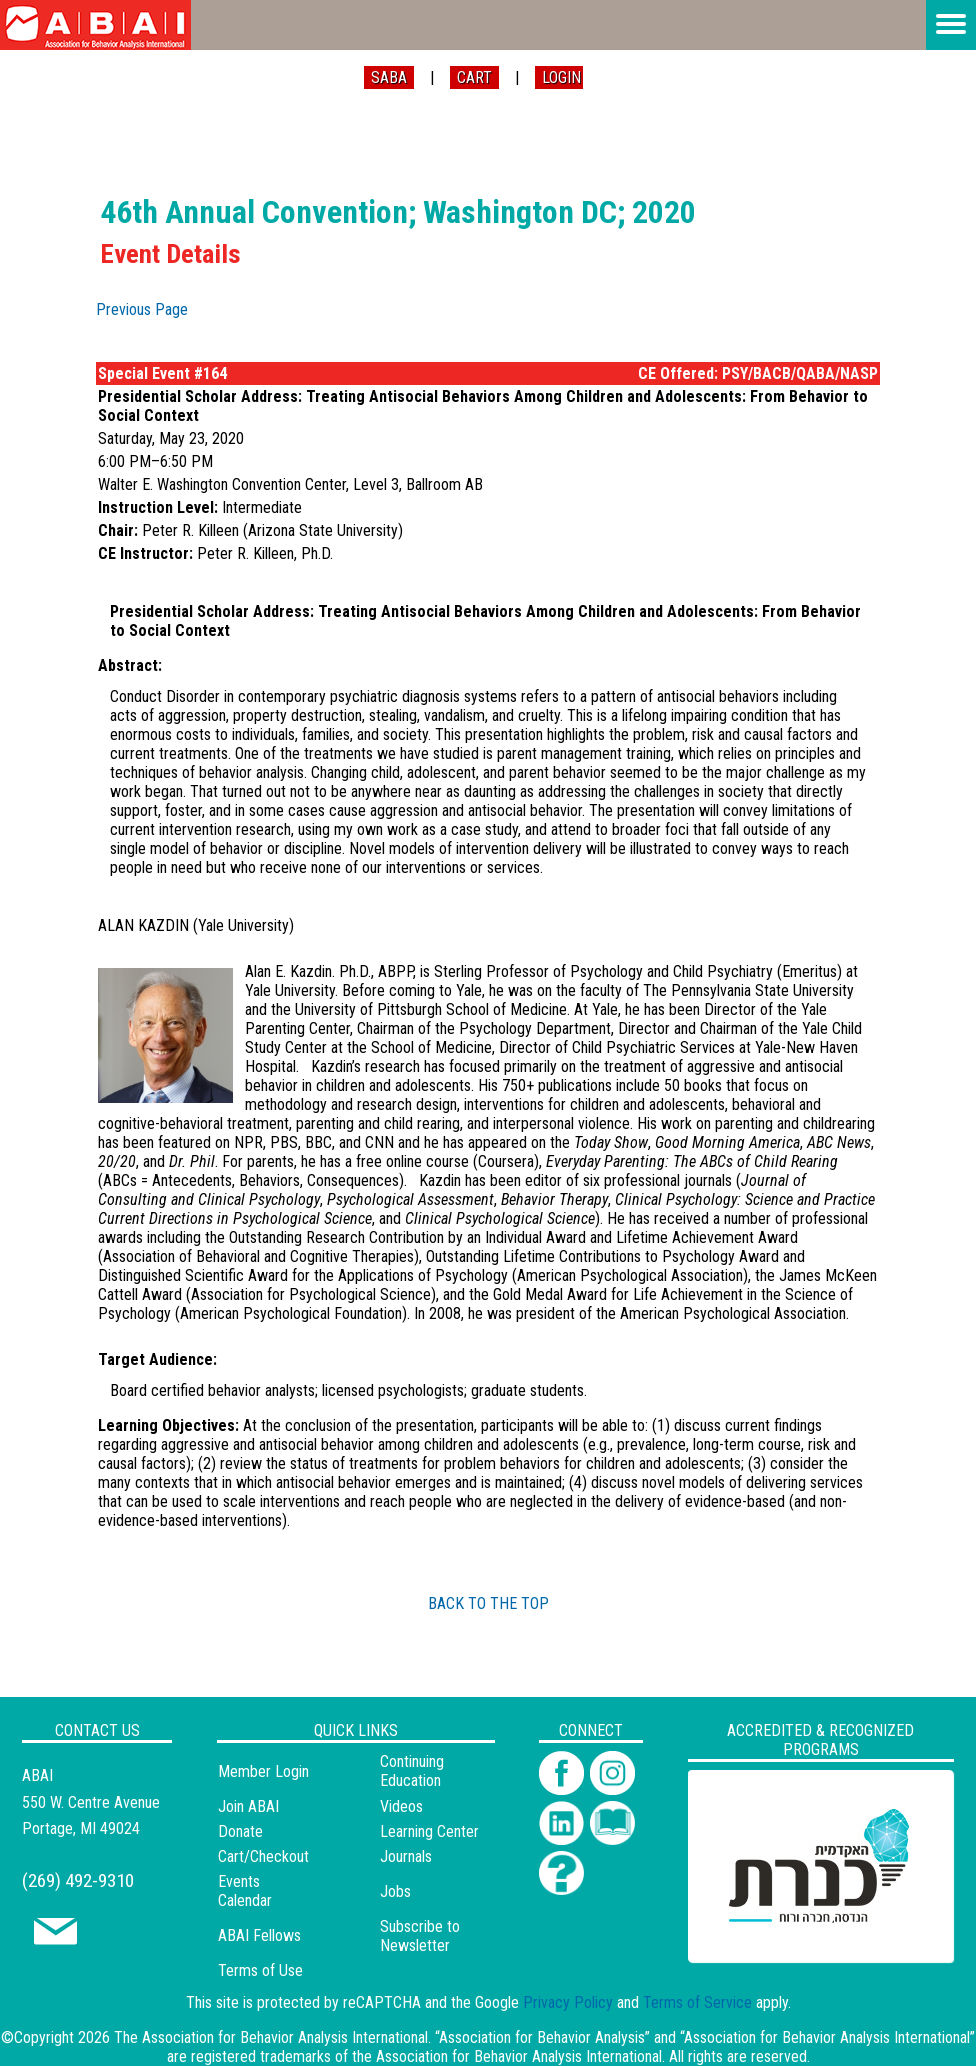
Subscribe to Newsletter (420, 1936)
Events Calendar (245, 1891)
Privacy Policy (568, 2002)
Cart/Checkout (263, 1856)
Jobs (395, 1891)
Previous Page (142, 309)
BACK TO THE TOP (488, 1603)
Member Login (263, 1771)
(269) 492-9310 (78, 1880)
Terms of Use (260, 1970)
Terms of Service (697, 2002)
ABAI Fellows (259, 1935)
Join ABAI (248, 1806)
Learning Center (429, 1831)
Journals (406, 1856)
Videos (401, 1806)
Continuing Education (412, 1771)
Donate (240, 1831)
